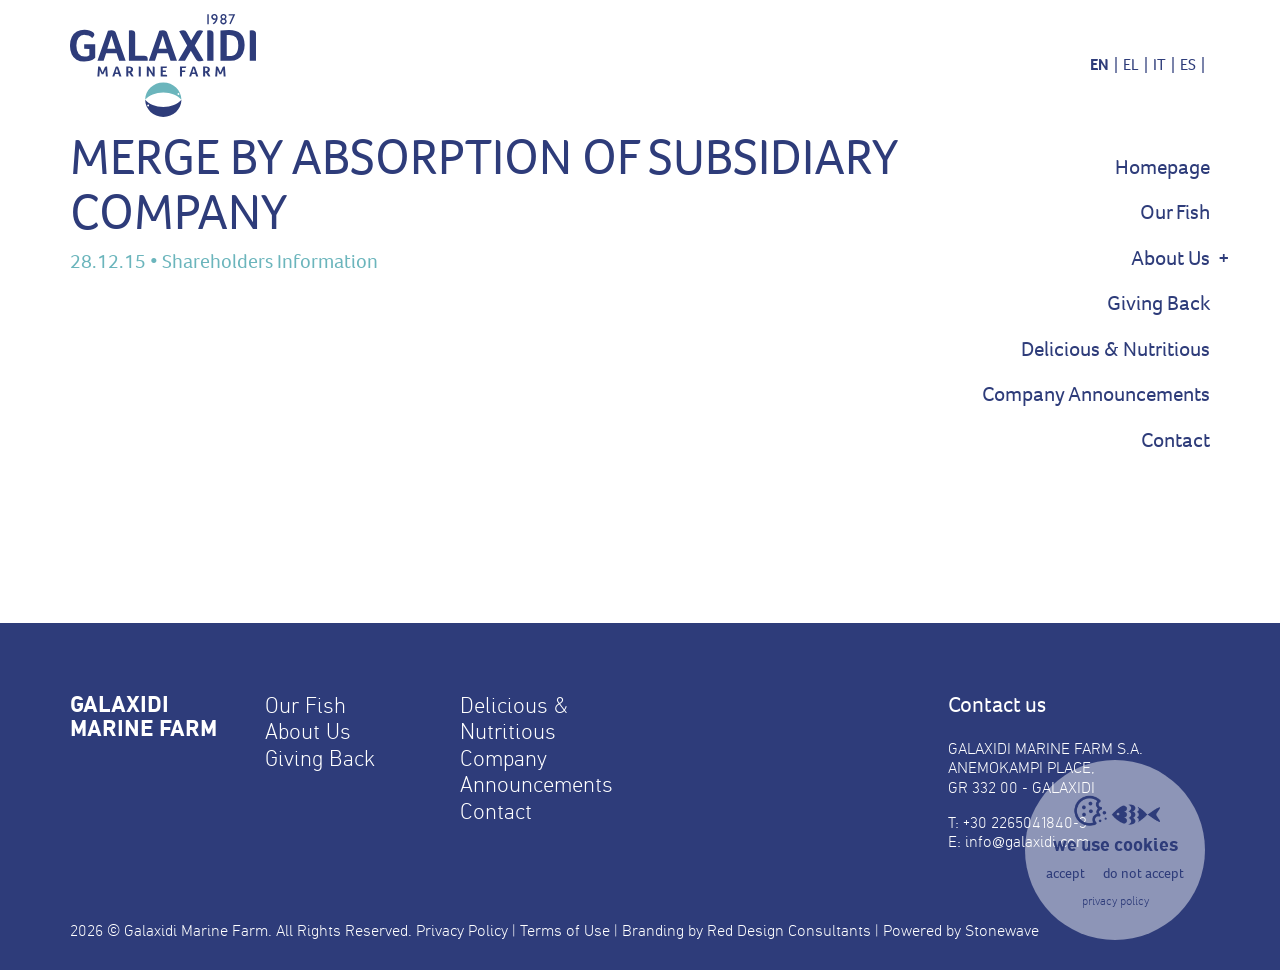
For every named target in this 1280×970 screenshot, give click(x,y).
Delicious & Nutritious (1115, 349)
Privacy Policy (462, 930)
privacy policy (1115, 901)
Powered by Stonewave (961, 930)
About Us (1170, 258)
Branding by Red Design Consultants (746, 930)
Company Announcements (1096, 394)
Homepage (1162, 167)
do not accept (1143, 874)
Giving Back (1158, 303)
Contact (1175, 440)
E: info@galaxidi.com (1018, 841)
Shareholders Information (270, 261)
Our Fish (1175, 212)
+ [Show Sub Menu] (1224, 258)
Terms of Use (565, 930)
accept (1065, 874)
